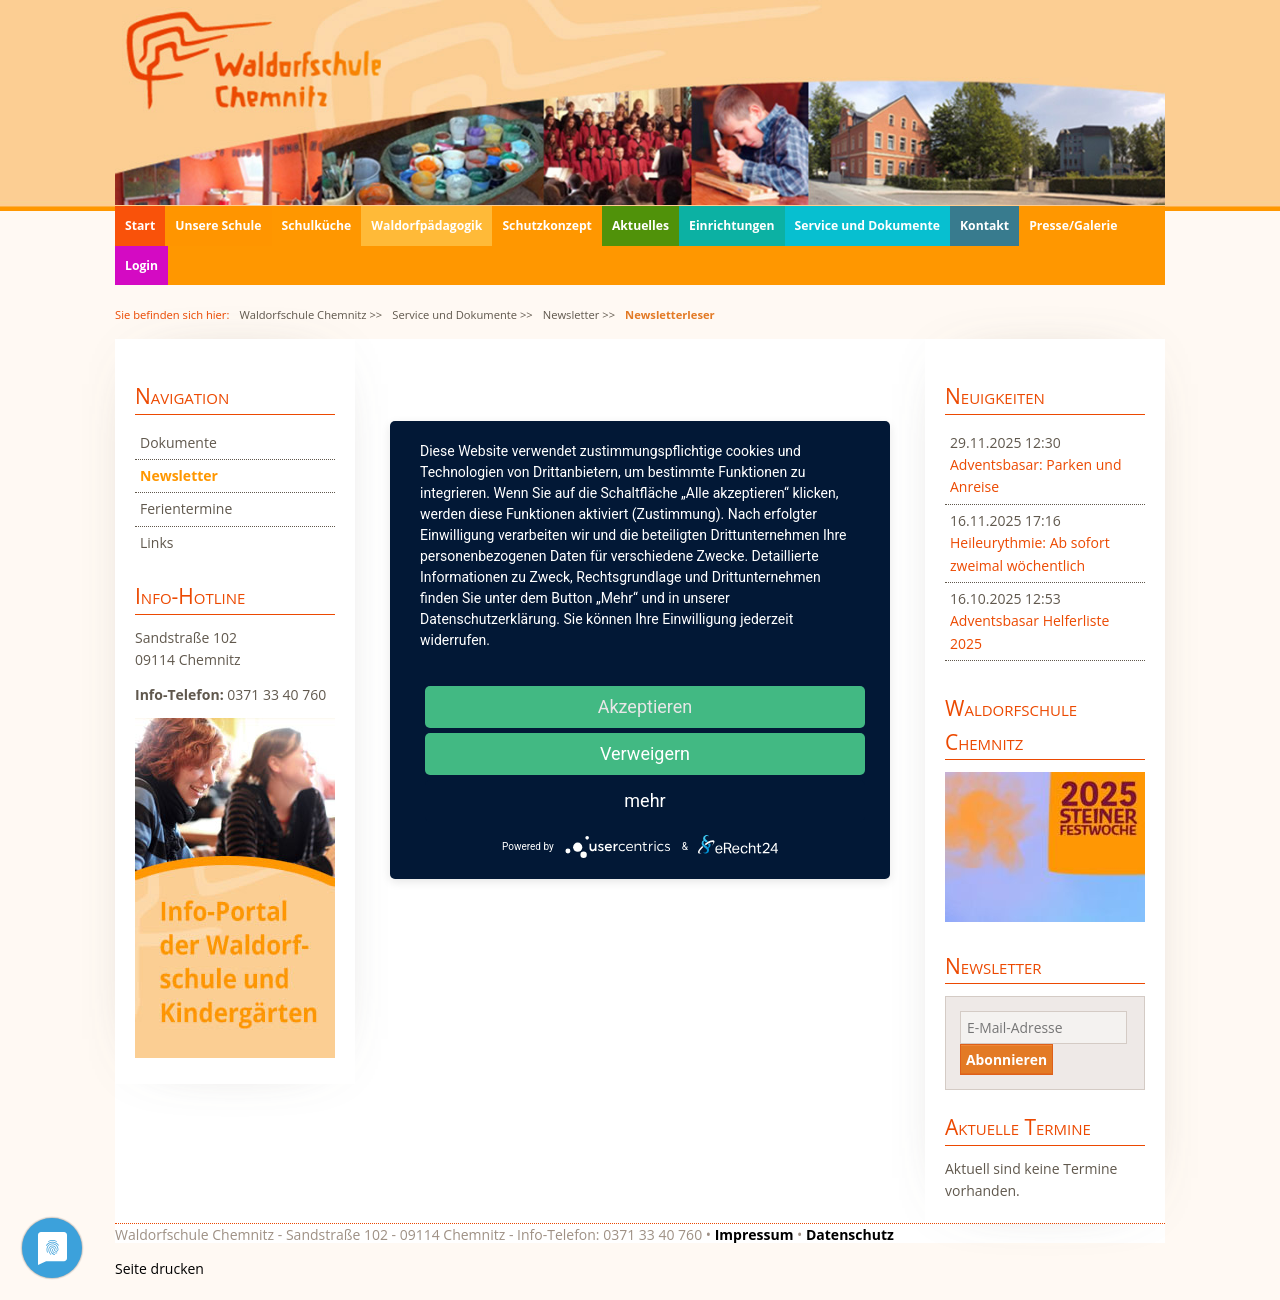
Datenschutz (850, 1234)
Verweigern (645, 753)
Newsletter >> (579, 314)
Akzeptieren (645, 706)
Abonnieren (1006, 1059)
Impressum (754, 1234)
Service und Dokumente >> (462, 314)
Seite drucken (159, 1268)
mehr (644, 800)
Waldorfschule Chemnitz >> (310, 314)
